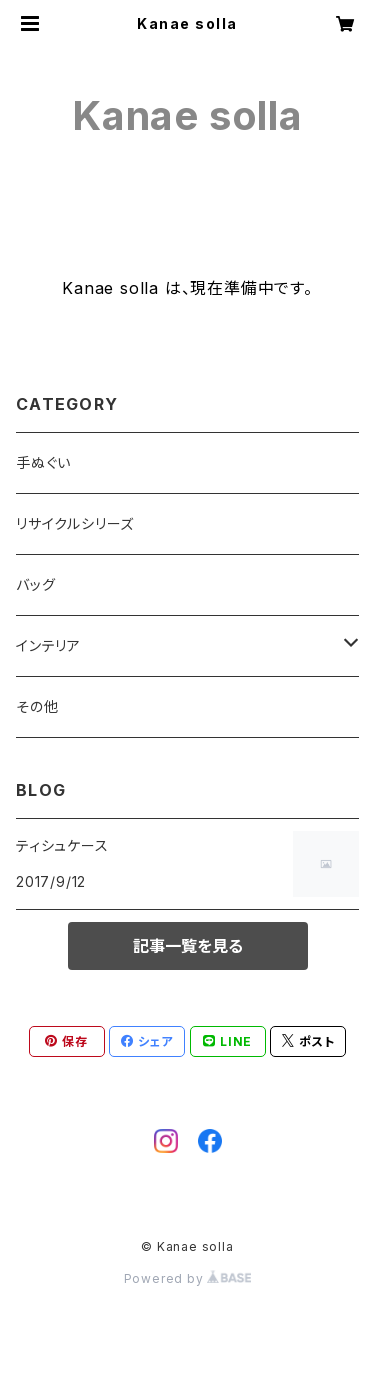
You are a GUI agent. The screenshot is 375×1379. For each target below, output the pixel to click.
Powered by (188, 1278)
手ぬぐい (43, 462)
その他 (37, 706)
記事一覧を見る (188, 946)
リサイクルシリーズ (75, 523)
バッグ (35, 584)
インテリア (48, 645)
